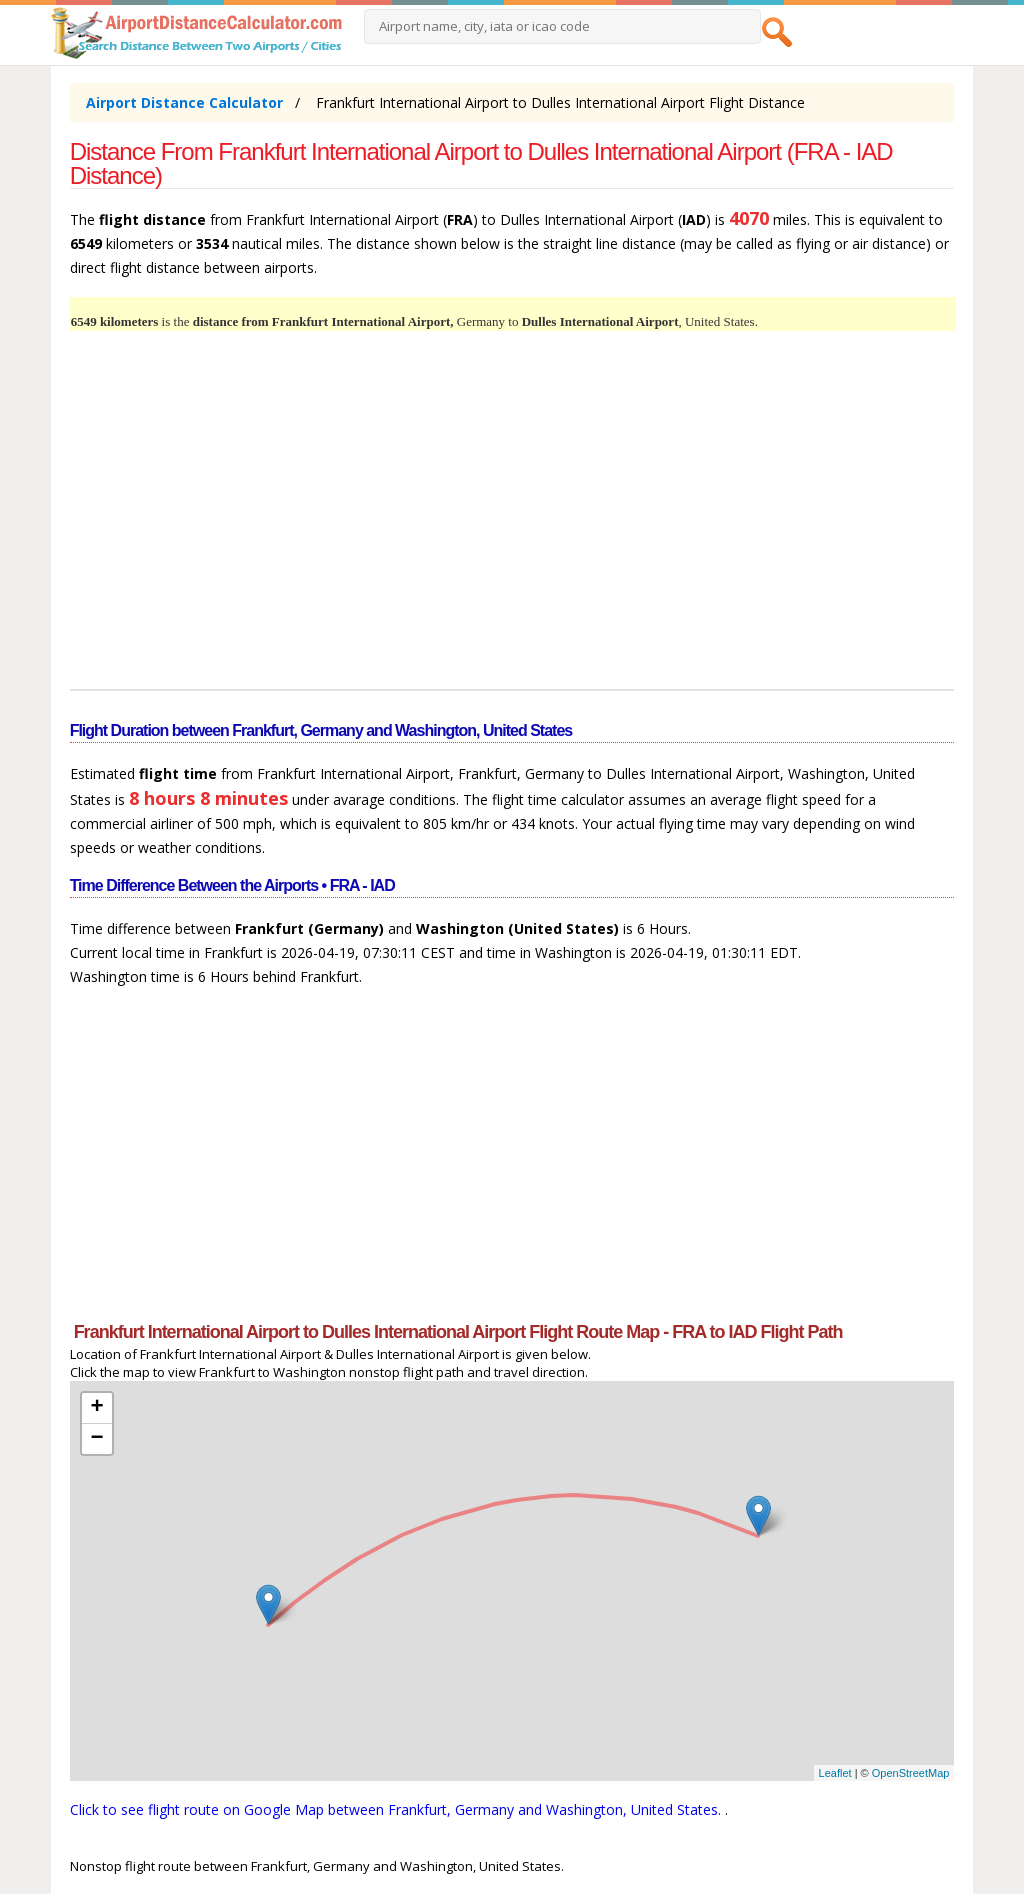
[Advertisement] (512, 522)
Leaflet (835, 1773)
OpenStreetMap (911, 1773)
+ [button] (97, 1408)
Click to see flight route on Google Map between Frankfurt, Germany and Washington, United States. (397, 1809)
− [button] (97, 1439)
